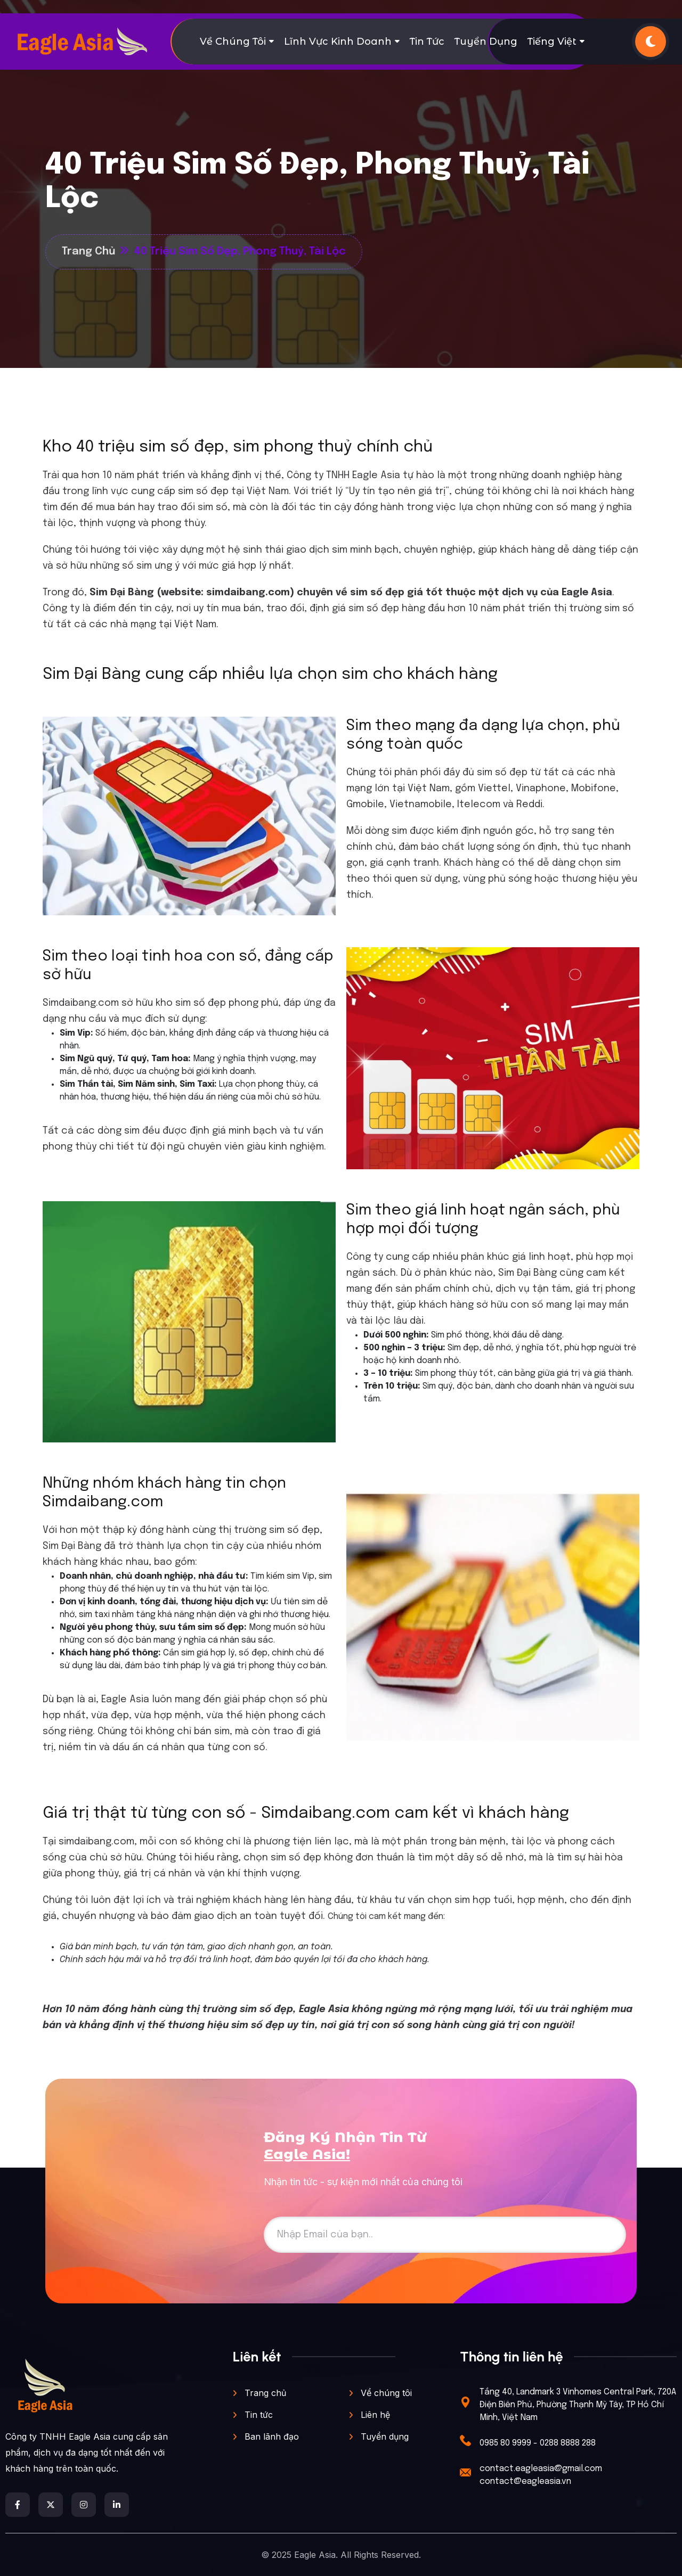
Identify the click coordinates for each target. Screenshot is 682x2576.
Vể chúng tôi (380, 2393)
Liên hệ (369, 2414)
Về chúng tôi (233, 41)
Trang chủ (259, 2393)
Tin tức (427, 41)
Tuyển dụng (485, 41)
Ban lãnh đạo (266, 2436)
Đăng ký (586, 2234)
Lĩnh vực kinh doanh (338, 41)
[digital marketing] (82, 42)
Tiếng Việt (552, 41)
